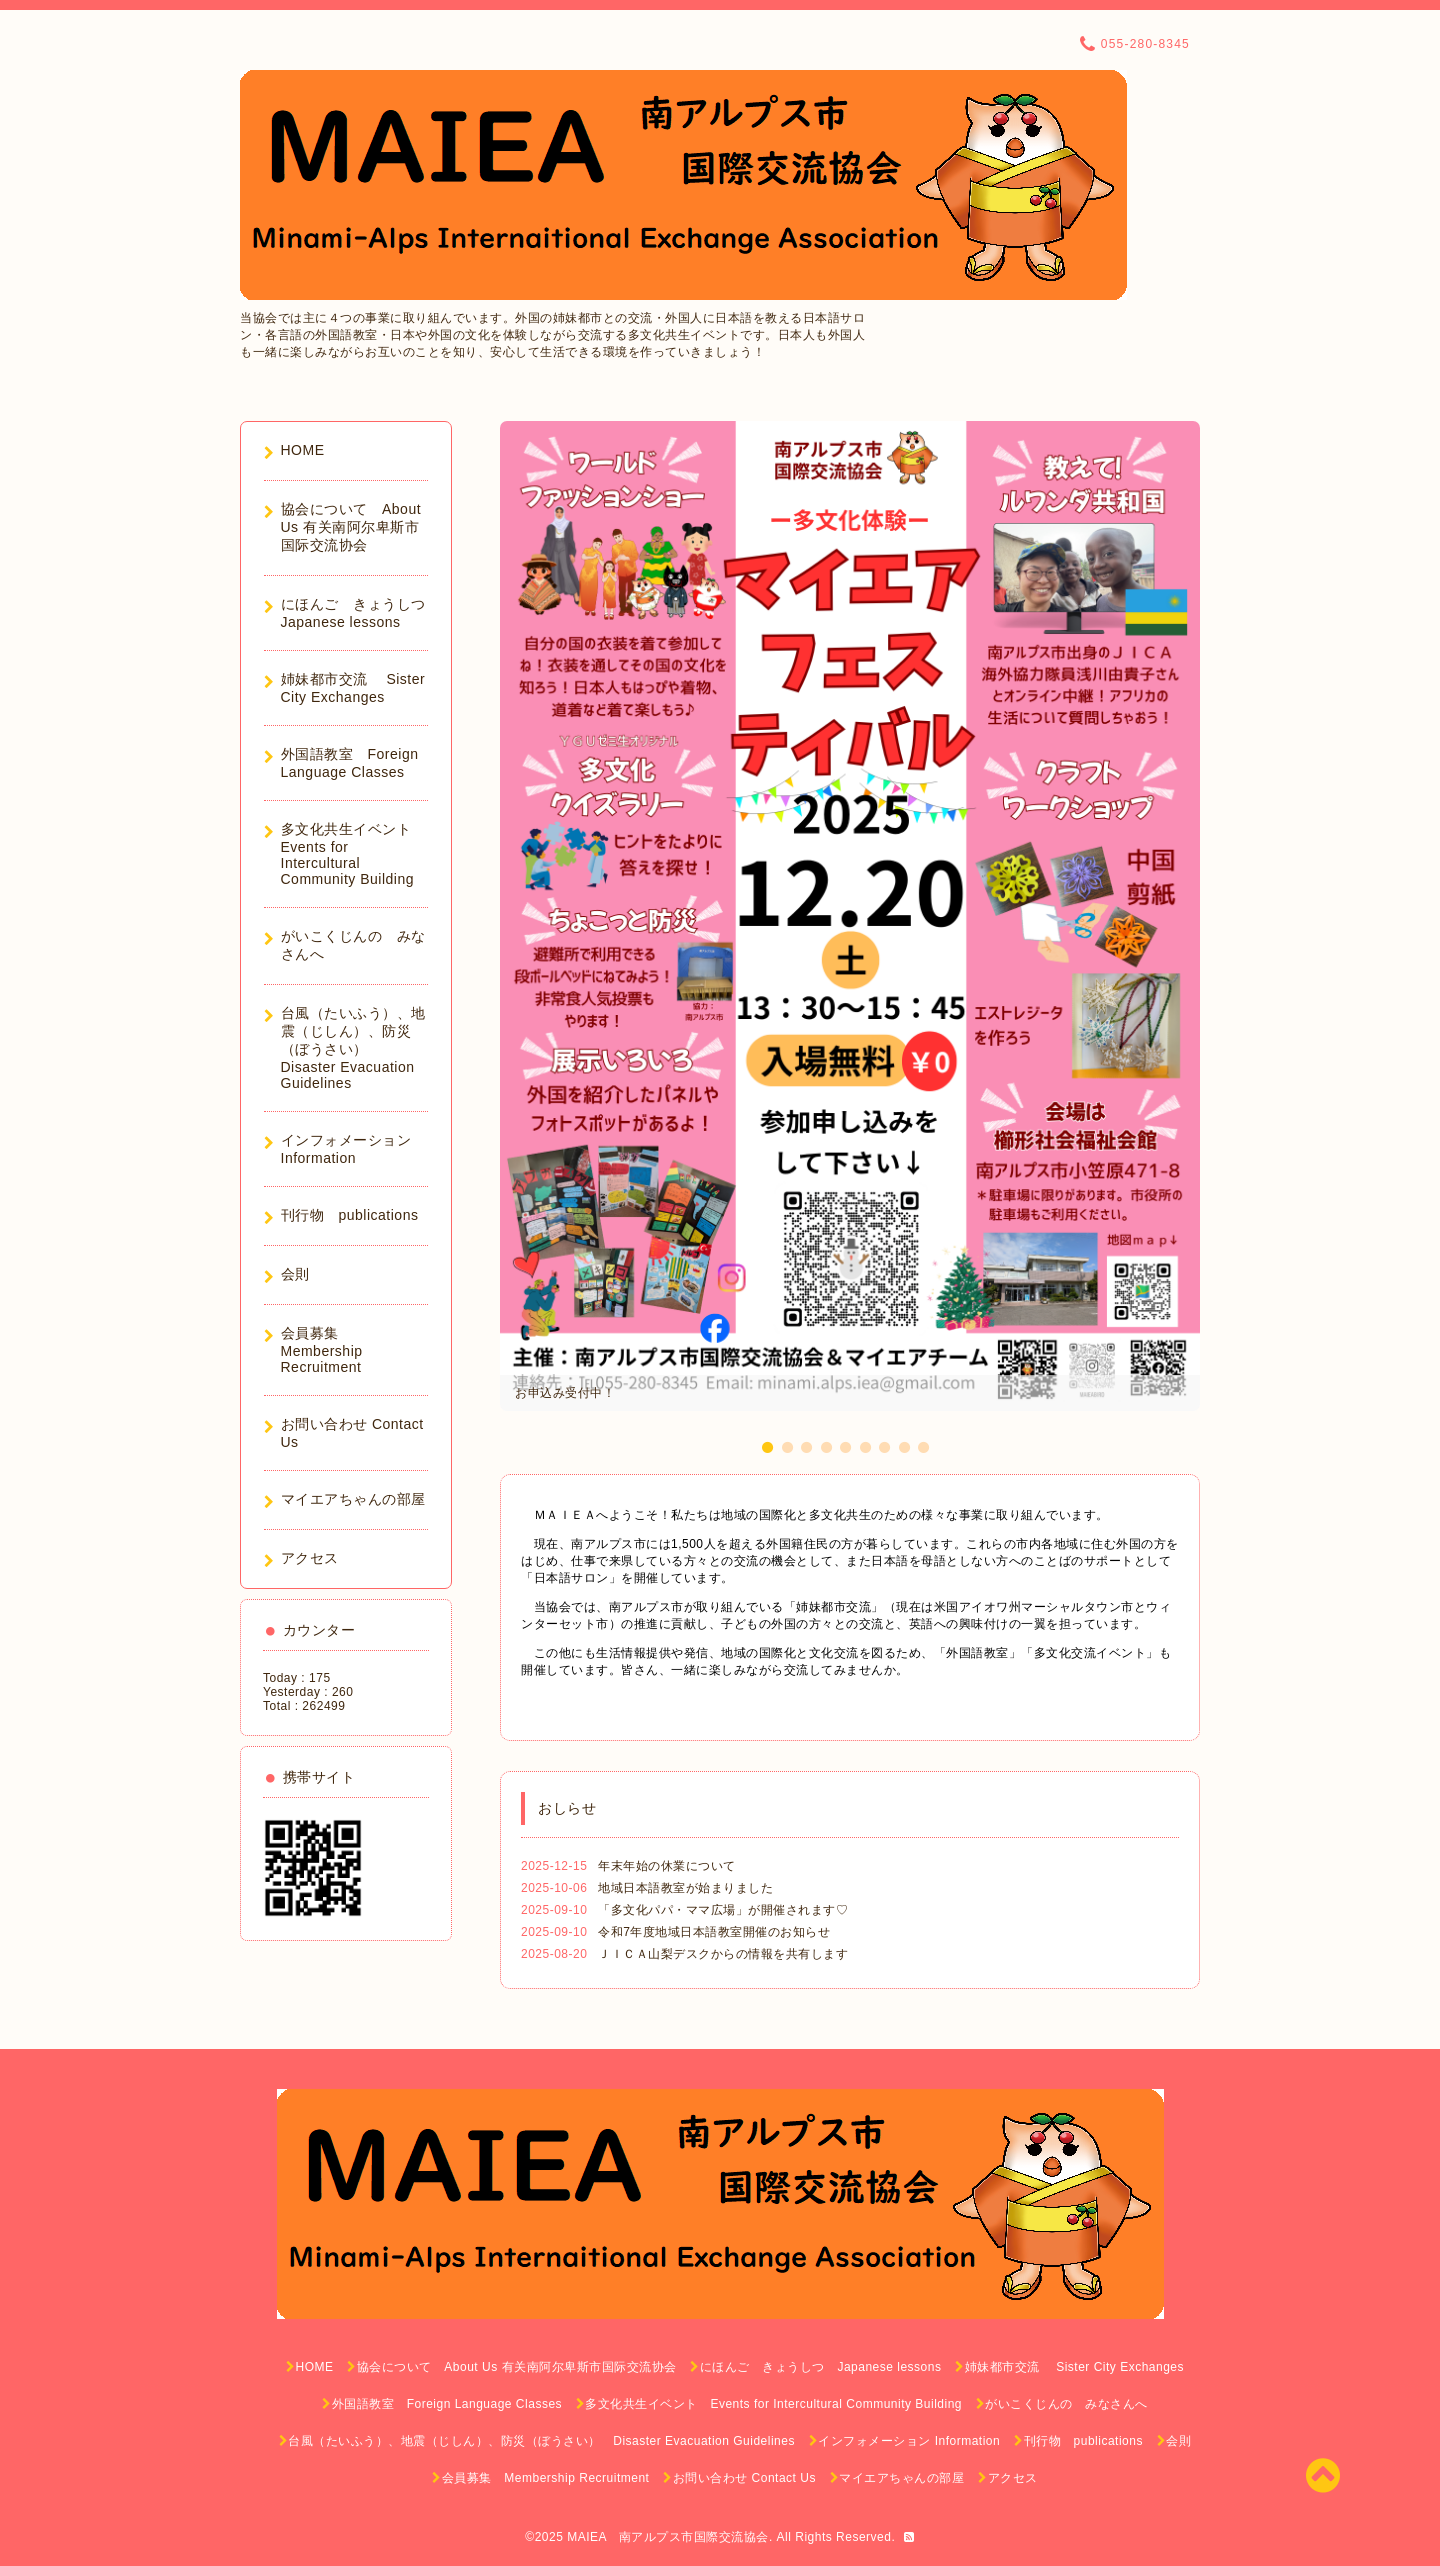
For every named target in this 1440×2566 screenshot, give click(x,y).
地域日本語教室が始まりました (685, 1888)
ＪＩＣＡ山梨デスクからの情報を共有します (723, 1954)
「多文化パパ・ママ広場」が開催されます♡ (723, 1910)
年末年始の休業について (667, 1866)
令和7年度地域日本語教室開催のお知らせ (714, 1932)
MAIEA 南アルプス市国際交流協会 (668, 2537)
